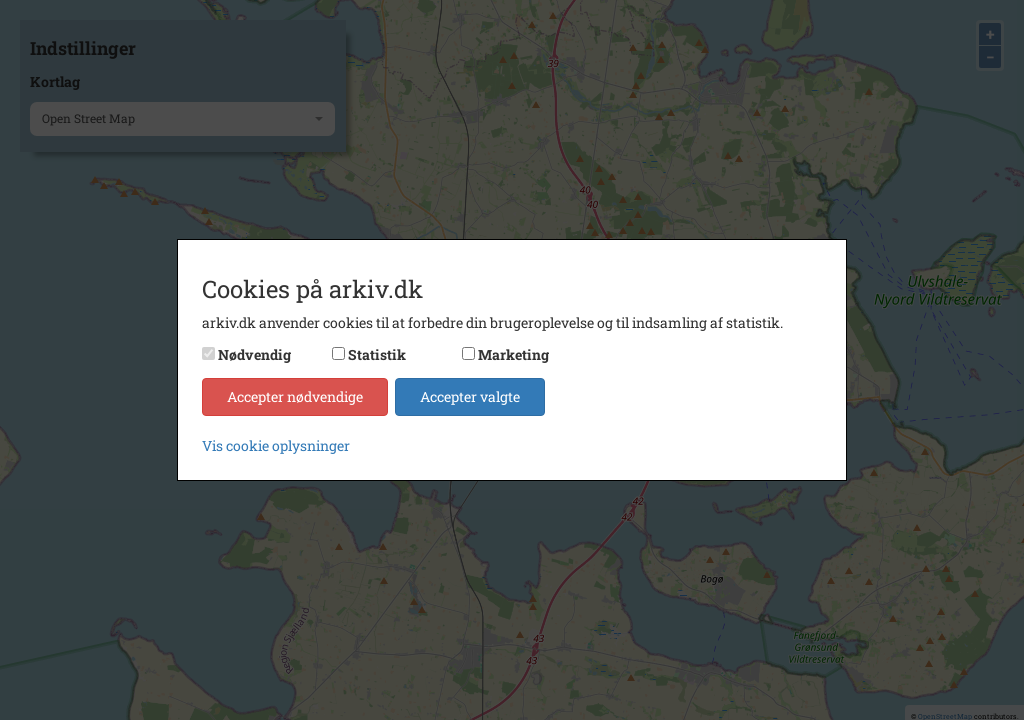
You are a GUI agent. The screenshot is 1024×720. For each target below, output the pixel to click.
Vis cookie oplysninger (276, 445)
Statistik (377, 354)
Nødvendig (254, 354)
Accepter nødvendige (295, 396)
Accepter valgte (470, 396)
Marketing (513, 354)
